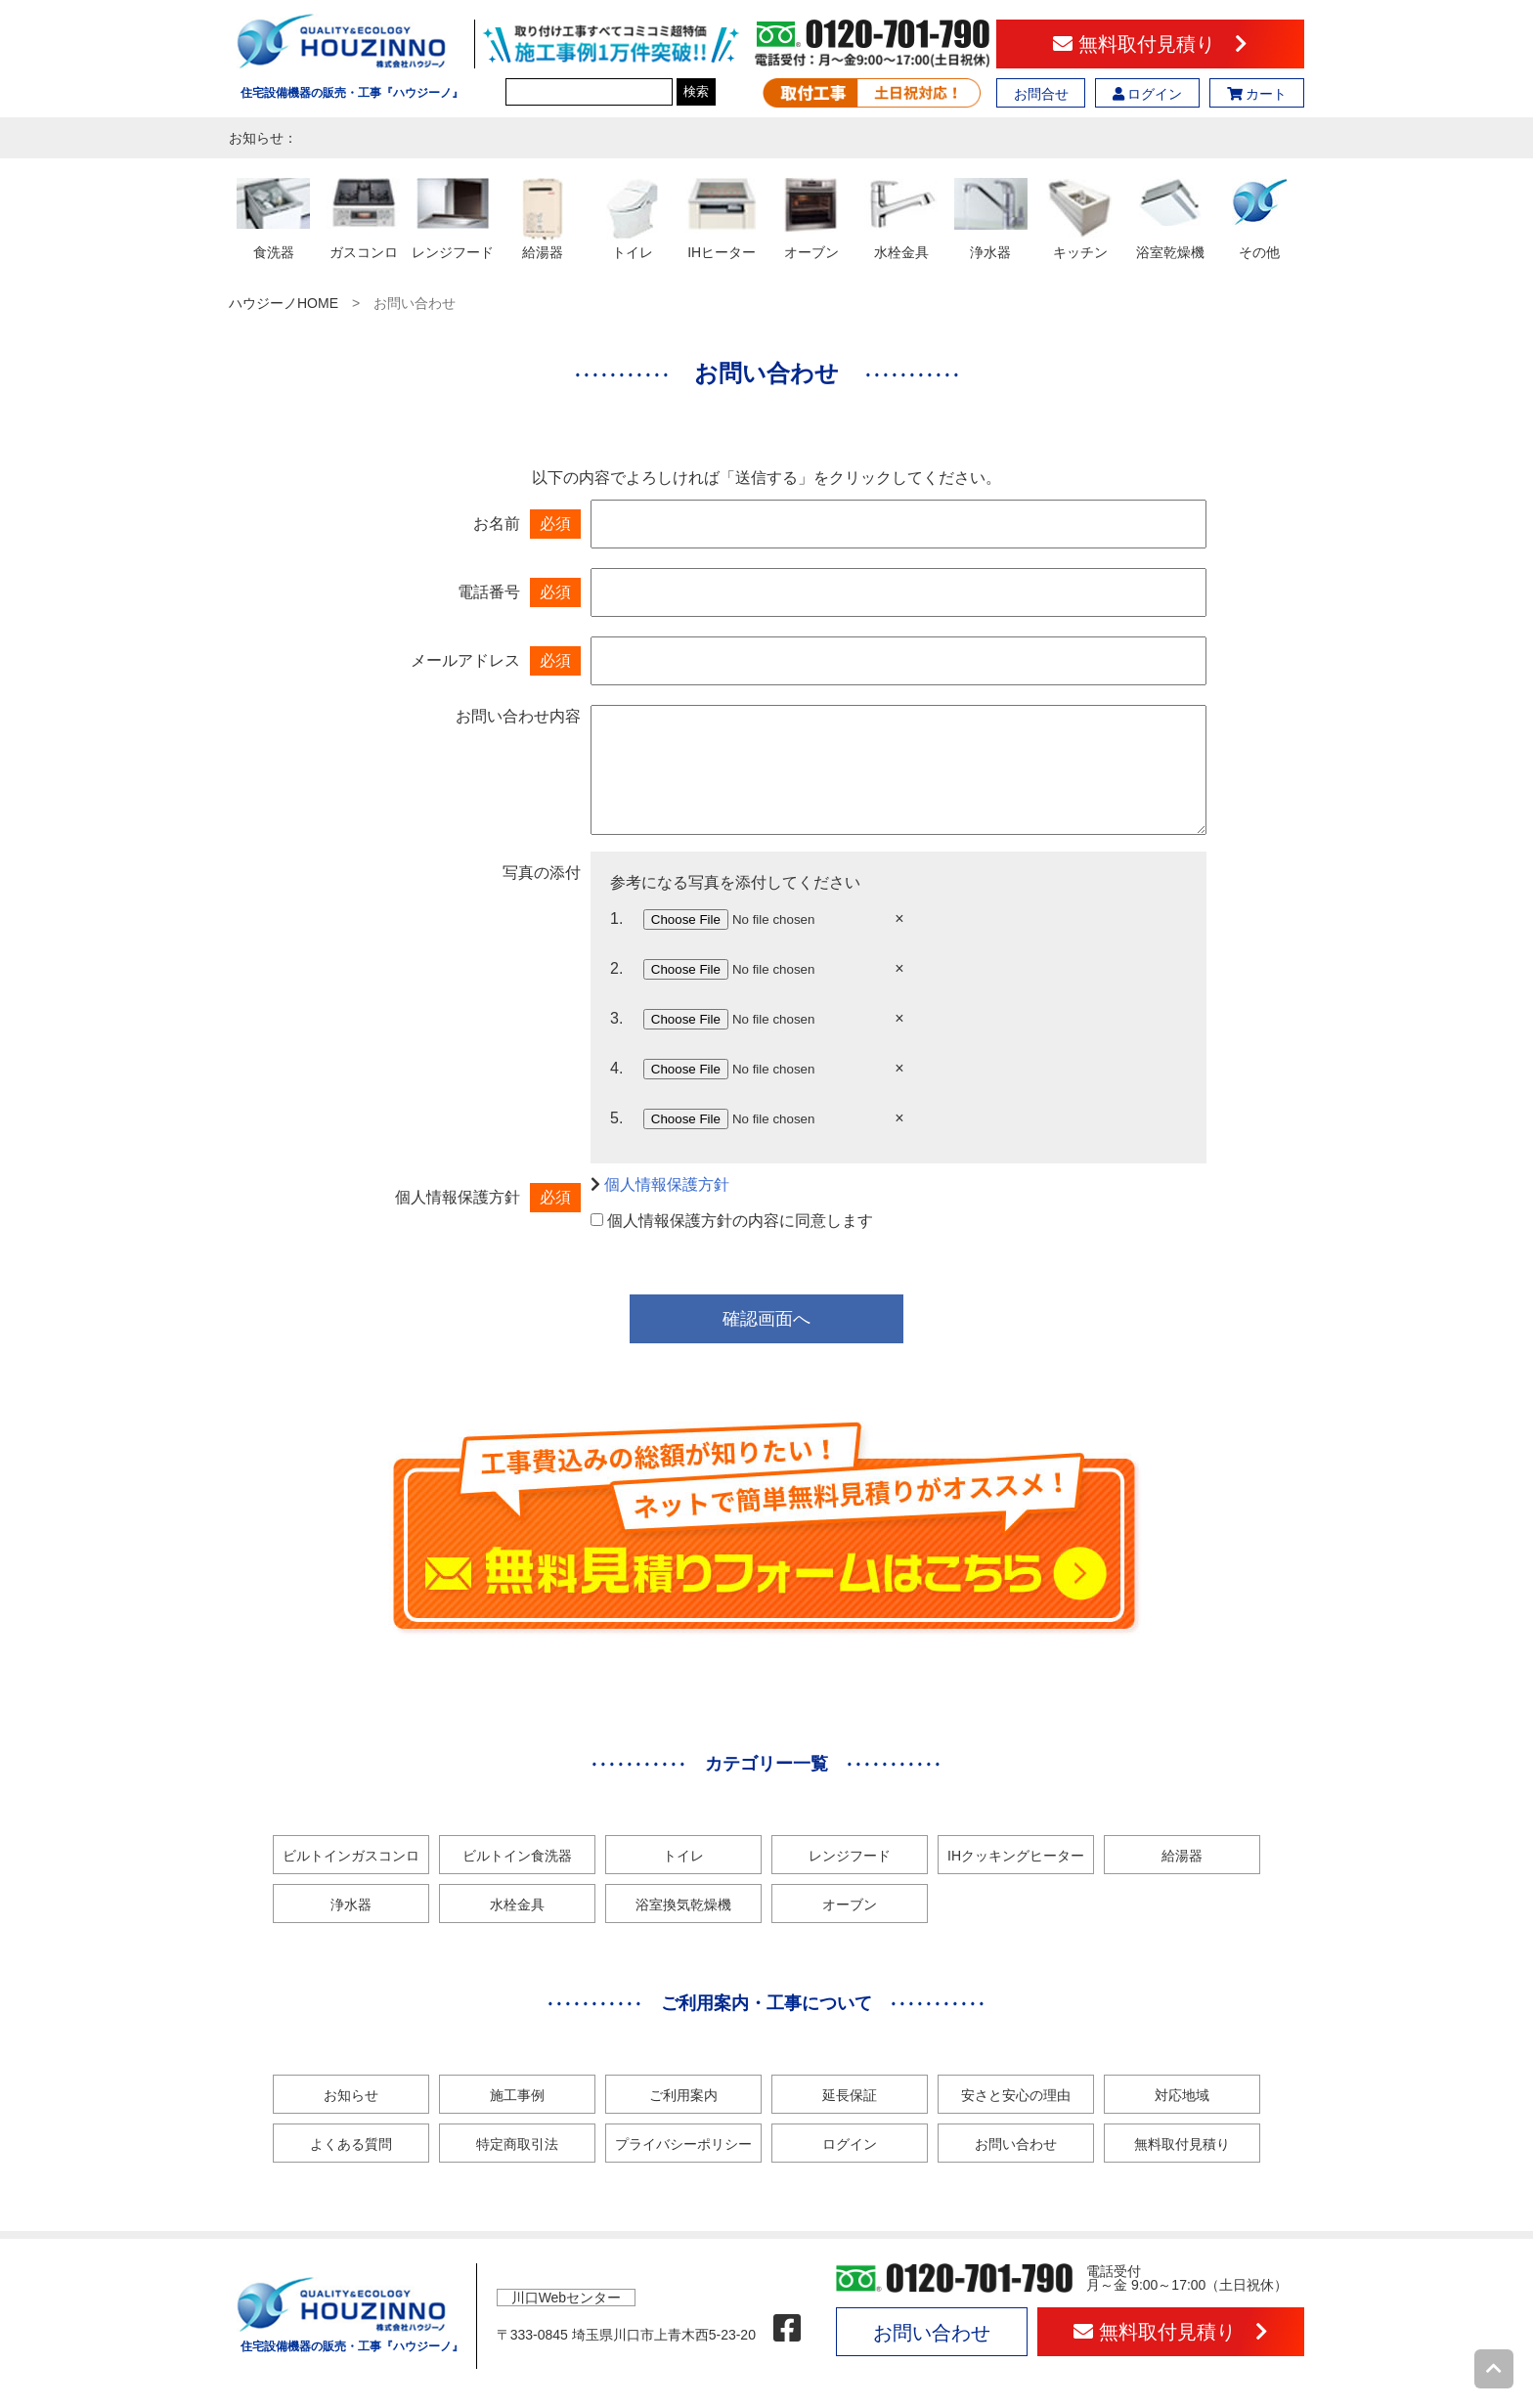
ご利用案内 (683, 2095)
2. (616, 968)
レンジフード (850, 1855)
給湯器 (1182, 1855)
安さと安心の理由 (1016, 2095)
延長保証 (849, 2095)
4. (616, 1068)
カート (1257, 94)
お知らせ (351, 2095)
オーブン (849, 1904)
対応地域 (1182, 2095)
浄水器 (351, 1904)
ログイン (1148, 94)
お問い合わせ (1016, 2144)
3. (616, 1018)
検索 (696, 91)
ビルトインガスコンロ (351, 1855)
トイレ (683, 1855)
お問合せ (1041, 94)
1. (616, 918)
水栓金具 (517, 1904)
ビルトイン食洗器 (517, 1855)
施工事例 (517, 2095)
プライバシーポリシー (683, 2144)
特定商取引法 (517, 2144)
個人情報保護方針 (666, 1184)
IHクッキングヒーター (1015, 1855)
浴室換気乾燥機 (683, 1904)
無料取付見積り (1150, 44)
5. (616, 1118)
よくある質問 (351, 2144)
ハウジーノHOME (283, 303)
